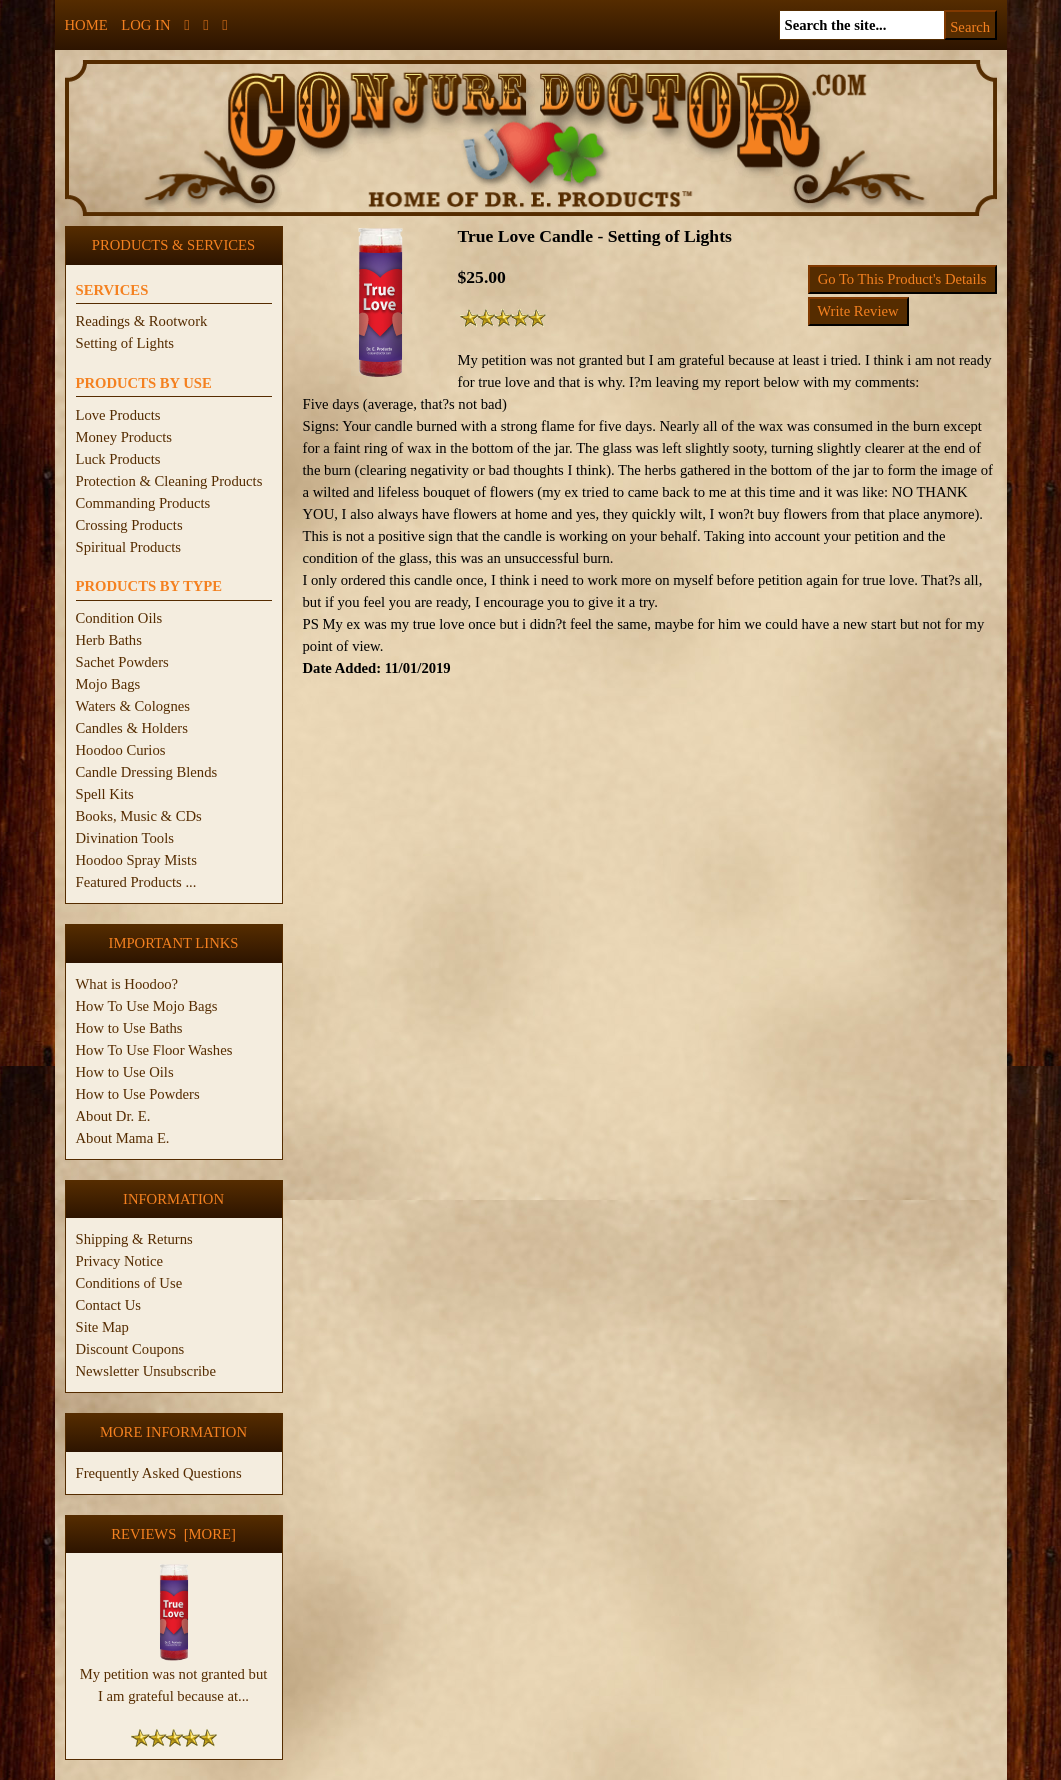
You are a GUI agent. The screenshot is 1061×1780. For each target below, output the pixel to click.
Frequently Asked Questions (159, 1473)
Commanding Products (143, 503)
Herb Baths (109, 640)
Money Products (124, 437)
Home (86, 25)
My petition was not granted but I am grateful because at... (174, 1677)
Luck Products (118, 459)
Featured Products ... (136, 882)
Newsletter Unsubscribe (146, 1371)
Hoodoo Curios (121, 750)
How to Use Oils (125, 1072)
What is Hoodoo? (127, 984)
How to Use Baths (129, 1028)
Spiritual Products (128, 547)
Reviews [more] (173, 1534)
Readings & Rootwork (142, 321)
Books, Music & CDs (139, 816)
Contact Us (109, 1305)
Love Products (118, 415)
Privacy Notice (120, 1261)
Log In (145, 25)
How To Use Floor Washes (154, 1050)
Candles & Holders (132, 728)
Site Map (102, 1327)
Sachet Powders (122, 662)
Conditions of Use (129, 1283)
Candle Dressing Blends (147, 772)
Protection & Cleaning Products (169, 481)
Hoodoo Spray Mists (136, 860)
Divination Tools (125, 838)
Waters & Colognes (133, 706)
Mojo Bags (108, 684)
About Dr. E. (113, 1116)
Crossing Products (129, 525)
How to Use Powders (138, 1094)
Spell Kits (105, 794)
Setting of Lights (125, 343)
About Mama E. (123, 1138)
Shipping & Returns (134, 1239)
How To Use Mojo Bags (147, 1006)
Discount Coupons (130, 1349)
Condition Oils (119, 618)
